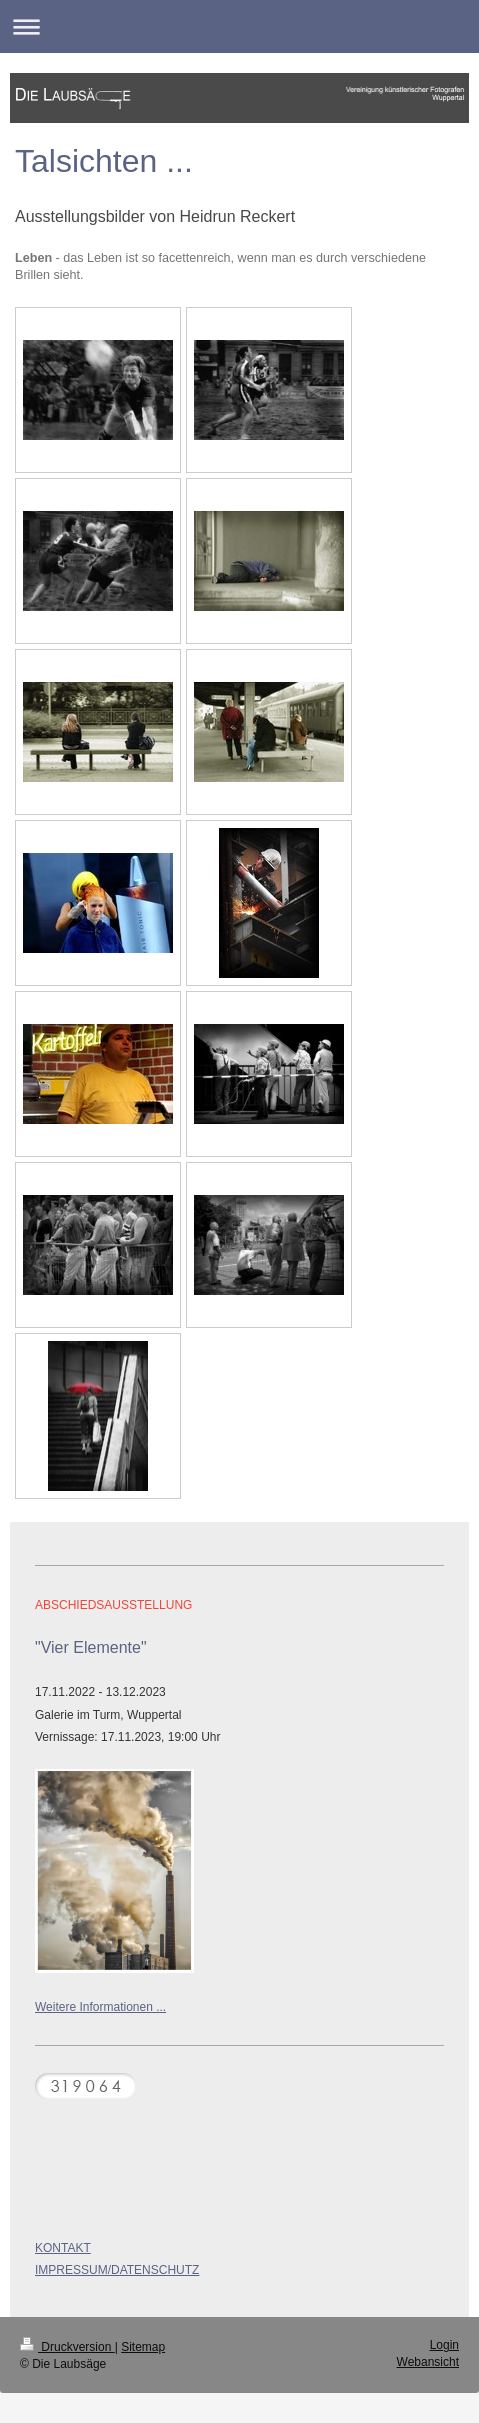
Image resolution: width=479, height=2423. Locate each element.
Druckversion (67, 2347)
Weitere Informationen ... (100, 2007)
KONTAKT (63, 2248)
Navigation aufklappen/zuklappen (239, 26)
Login (444, 2345)
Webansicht (428, 2362)
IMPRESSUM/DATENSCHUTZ (117, 2270)
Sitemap (143, 2347)
